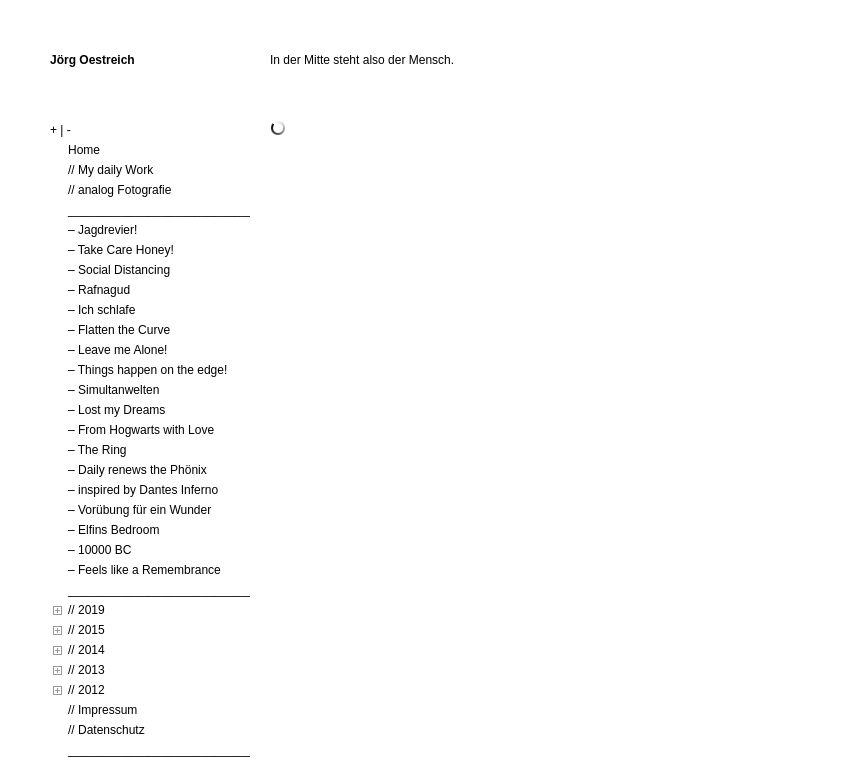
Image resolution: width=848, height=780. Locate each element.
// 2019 (86, 610)
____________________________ (161, 210)
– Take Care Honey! (121, 250)
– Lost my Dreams (116, 410)
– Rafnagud (99, 290)
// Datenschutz (106, 730)
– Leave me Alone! (117, 350)
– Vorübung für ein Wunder (139, 510)
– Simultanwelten (113, 390)
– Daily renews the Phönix (137, 470)
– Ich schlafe (101, 310)
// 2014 (86, 650)
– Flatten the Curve (119, 330)
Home (84, 150)
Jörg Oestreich (92, 60)
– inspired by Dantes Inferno (143, 490)
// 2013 (86, 670)
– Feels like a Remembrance (144, 570)
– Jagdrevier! (102, 230)
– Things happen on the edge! (147, 370)
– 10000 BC (99, 550)
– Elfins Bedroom (113, 530)
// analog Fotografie (119, 190)
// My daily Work (110, 170)
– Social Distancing (119, 270)
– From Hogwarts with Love (141, 430)
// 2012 (86, 690)
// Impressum (102, 710)
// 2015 (86, 630)
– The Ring (97, 450)
